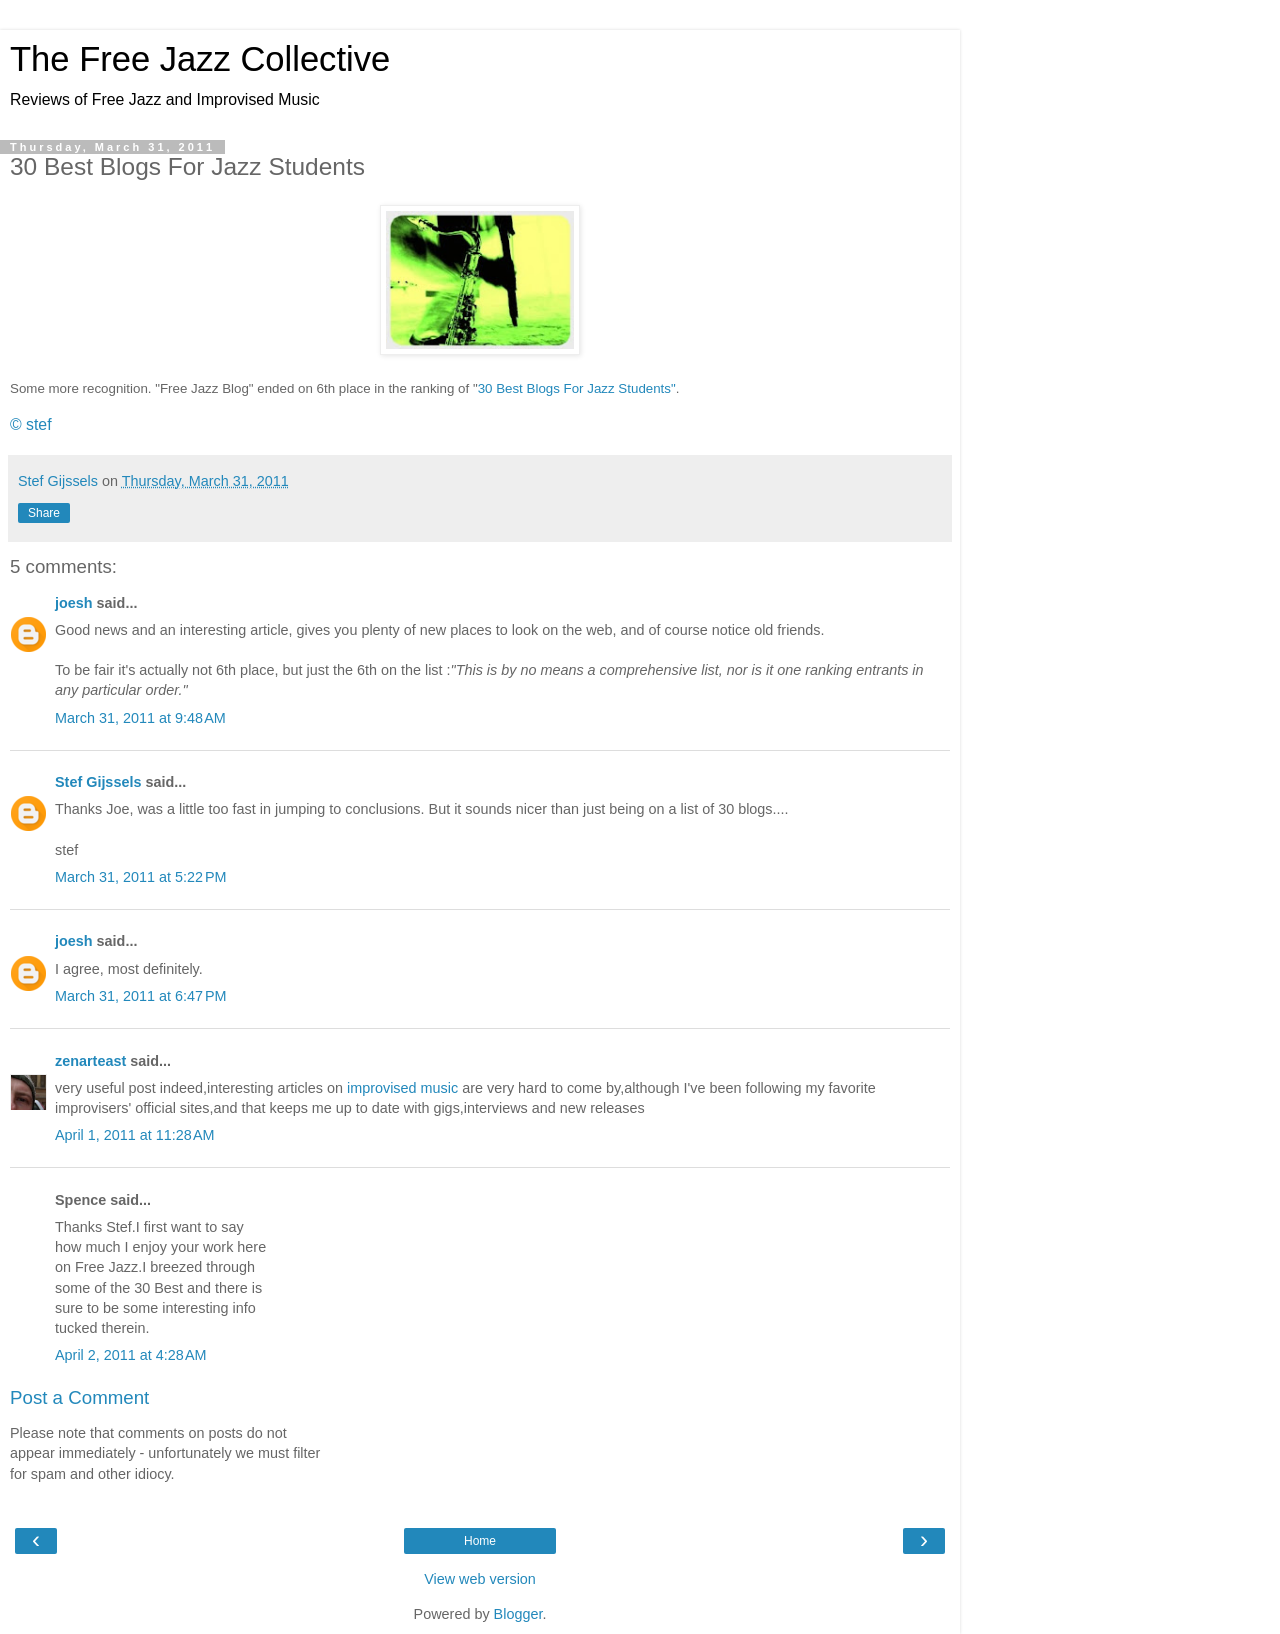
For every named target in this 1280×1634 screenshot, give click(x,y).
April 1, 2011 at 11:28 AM (135, 1135)
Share (44, 513)
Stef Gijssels (98, 782)
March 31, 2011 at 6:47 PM (141, 996)
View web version (480, 1579)
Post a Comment (79, 1397)
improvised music (402, 1088)
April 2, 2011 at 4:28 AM (131, 1355)
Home (480, 1541)
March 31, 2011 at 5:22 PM (141, 877)
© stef (31, 424)
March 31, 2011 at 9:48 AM (140, 718)
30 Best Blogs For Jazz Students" (577, 388)
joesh (74, 603)
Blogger (518, 1614)
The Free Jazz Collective (200, 59)
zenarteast (90, 1061)
